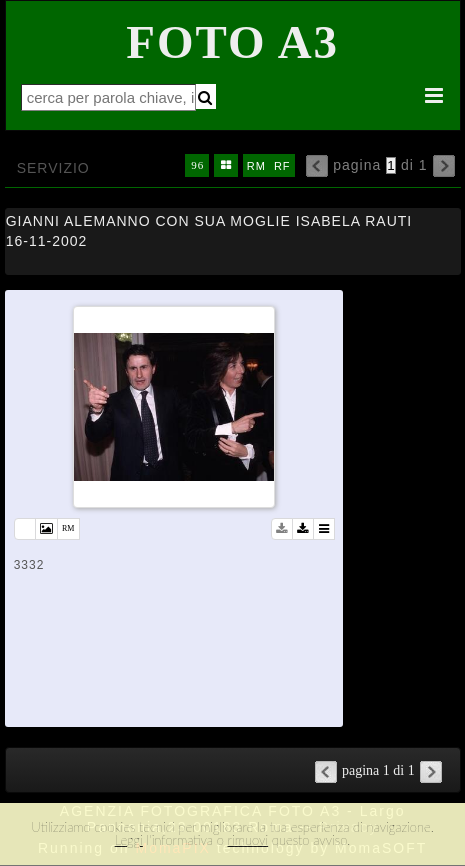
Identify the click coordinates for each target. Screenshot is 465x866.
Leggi (129, 840)
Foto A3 (232, 42)
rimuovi (248, 840)
